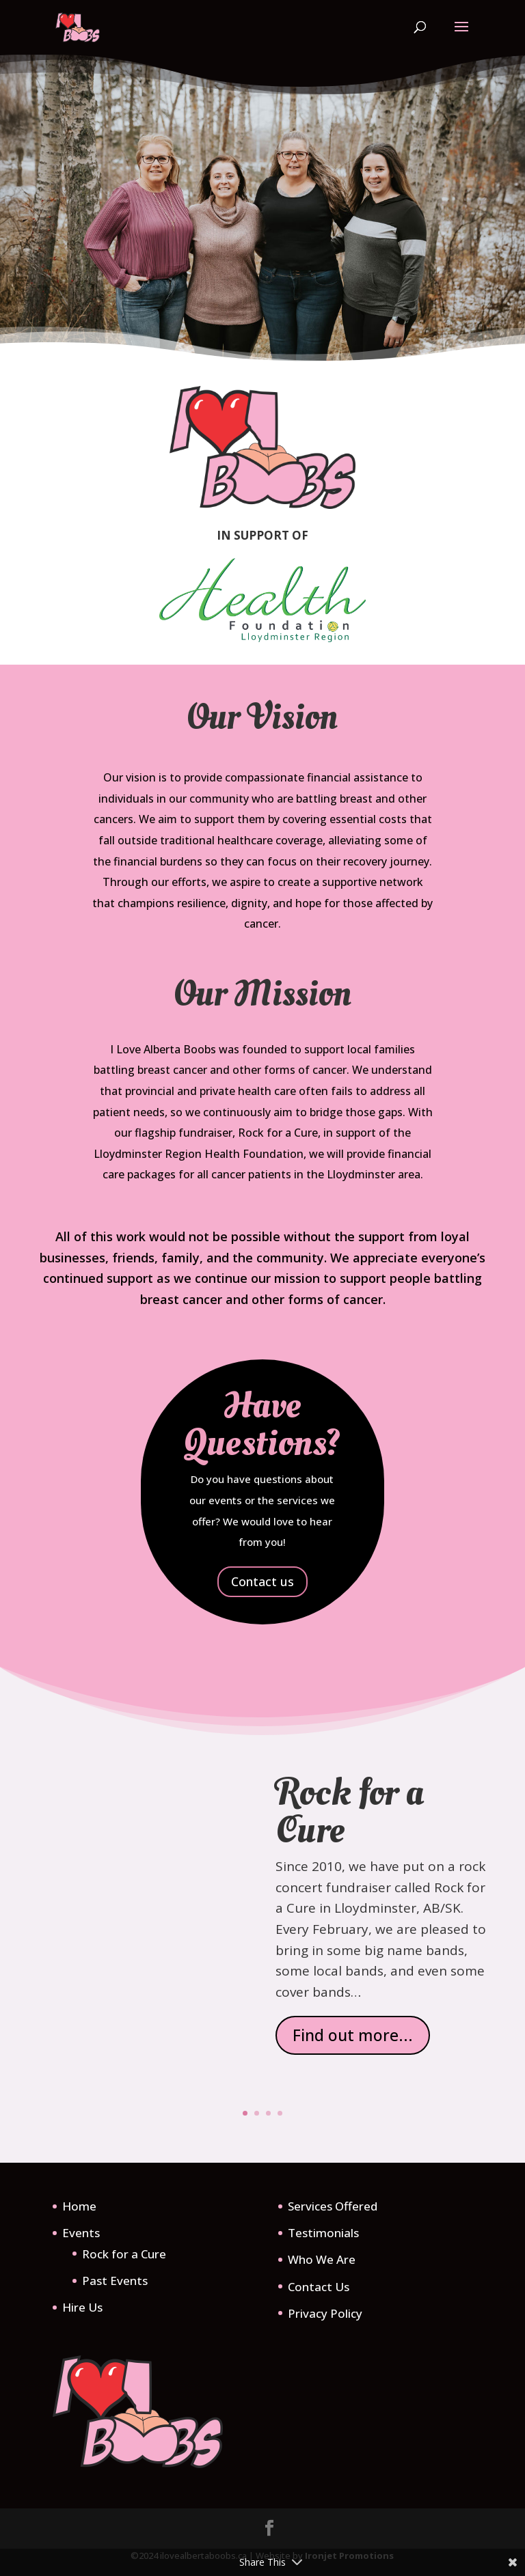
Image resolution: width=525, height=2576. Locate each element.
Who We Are (321, 2259)
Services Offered (332, 2206)
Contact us (262, 1581)
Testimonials (323, 2233)
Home (79, 2206)
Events (81, 2233)
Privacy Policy (325, 2313)
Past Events (115, 2280)
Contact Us (318, 2287)
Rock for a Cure (349, 1819)
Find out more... (353, 2042)
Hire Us (82, 2307)
